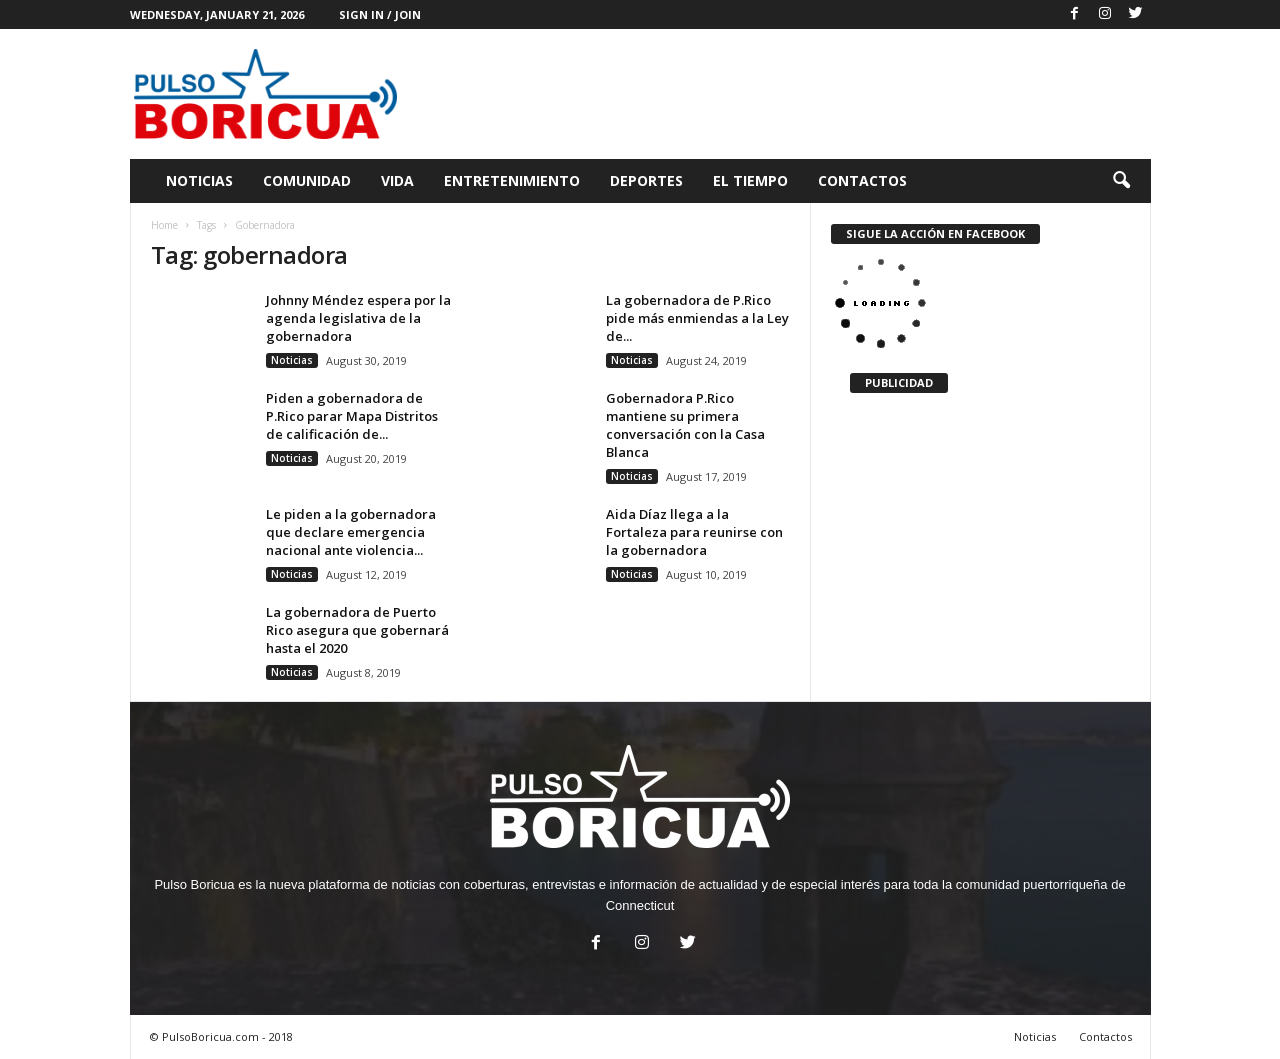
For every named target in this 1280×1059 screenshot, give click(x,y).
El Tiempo (750, 180)
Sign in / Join (380, 14)
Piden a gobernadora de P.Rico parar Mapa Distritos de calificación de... (352, 416)
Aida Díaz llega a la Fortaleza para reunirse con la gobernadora (694, 532)
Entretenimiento (512, 180)
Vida (397, 180)
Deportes (646, 180)
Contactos (862, 180)
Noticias (199, 180)
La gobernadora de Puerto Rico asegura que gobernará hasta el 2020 (357, 630)
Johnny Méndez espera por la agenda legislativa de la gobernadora (358, 318)
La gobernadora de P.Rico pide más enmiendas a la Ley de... (697, 318)
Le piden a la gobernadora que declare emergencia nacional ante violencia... (351, 532)
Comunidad (307, 180)
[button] (1121, 181)
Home (164, 225)
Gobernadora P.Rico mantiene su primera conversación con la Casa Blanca (685, 425)
